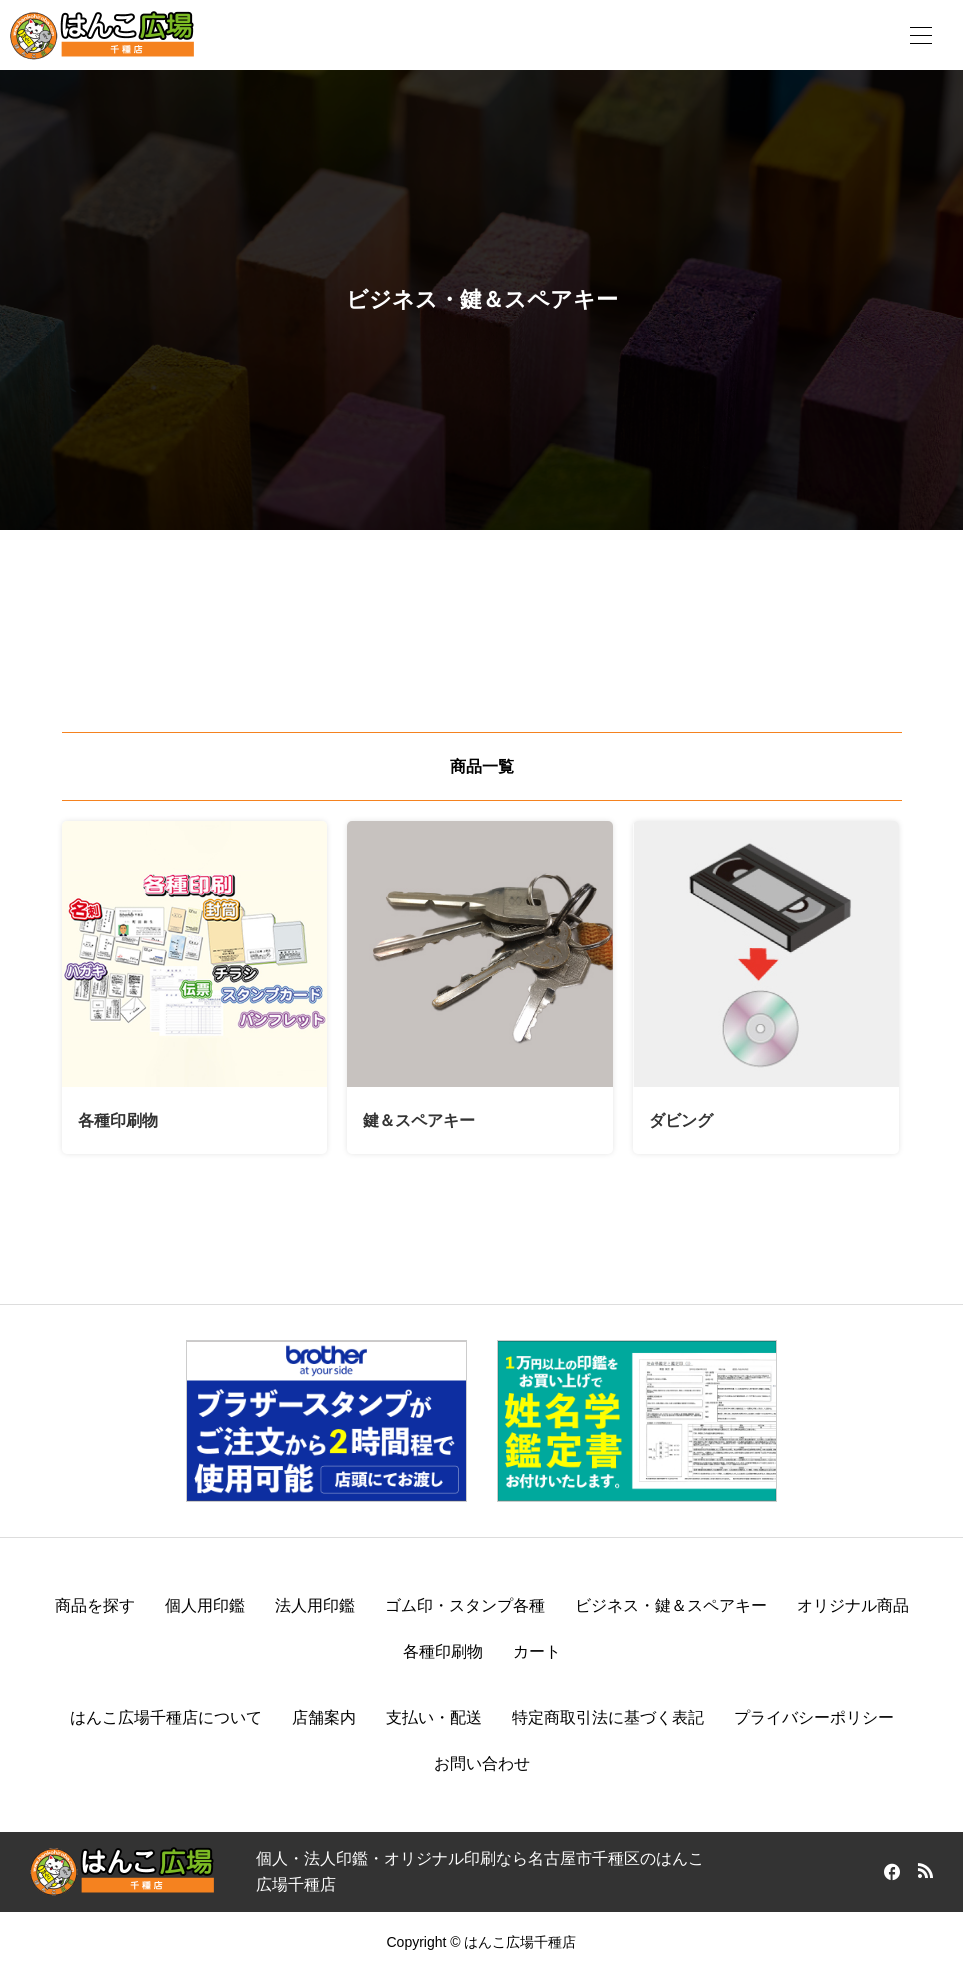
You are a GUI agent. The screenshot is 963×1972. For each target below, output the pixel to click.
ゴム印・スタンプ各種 (465, 1605)
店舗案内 (324, 1717)
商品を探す (95, 1605)
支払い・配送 (434, 1717)
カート (537, 1651)
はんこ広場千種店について (166, 1717)
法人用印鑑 (315, 1605)
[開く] (921, 35)
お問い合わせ (482, 1763)
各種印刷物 (443, 1651)
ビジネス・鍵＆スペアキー (671, 1605)
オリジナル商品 (853, 1605)
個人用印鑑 (205, 1605)
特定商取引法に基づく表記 (608, 1717)
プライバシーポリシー (814, 1717)
